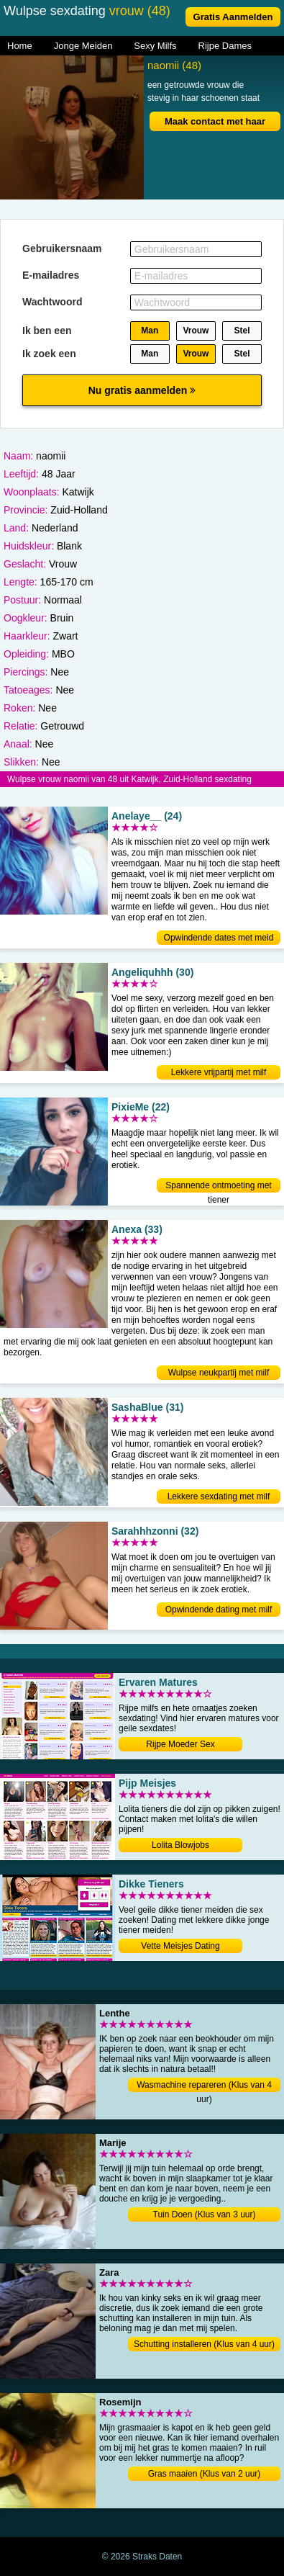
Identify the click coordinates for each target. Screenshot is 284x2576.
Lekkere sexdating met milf (219, 1496)
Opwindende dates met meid (219, 938)
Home (19, 45)
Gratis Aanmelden (233, 17)
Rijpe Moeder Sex (180, 1744)
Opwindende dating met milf (218, 1610)
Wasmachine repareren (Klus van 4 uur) (204, 2086)
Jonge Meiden (83, 45)
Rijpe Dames (225, 45)
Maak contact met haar (215, 121)
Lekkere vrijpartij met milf (219, 1072)
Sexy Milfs (155, 45)
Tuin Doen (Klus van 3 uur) (204, 2214)
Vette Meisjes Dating (180, 1946)
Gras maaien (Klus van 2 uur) (204, 2474)
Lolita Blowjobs (180, 1845)
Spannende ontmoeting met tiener (218, 1186)
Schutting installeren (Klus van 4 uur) (204, 2344)
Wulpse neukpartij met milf (219, 1373)
